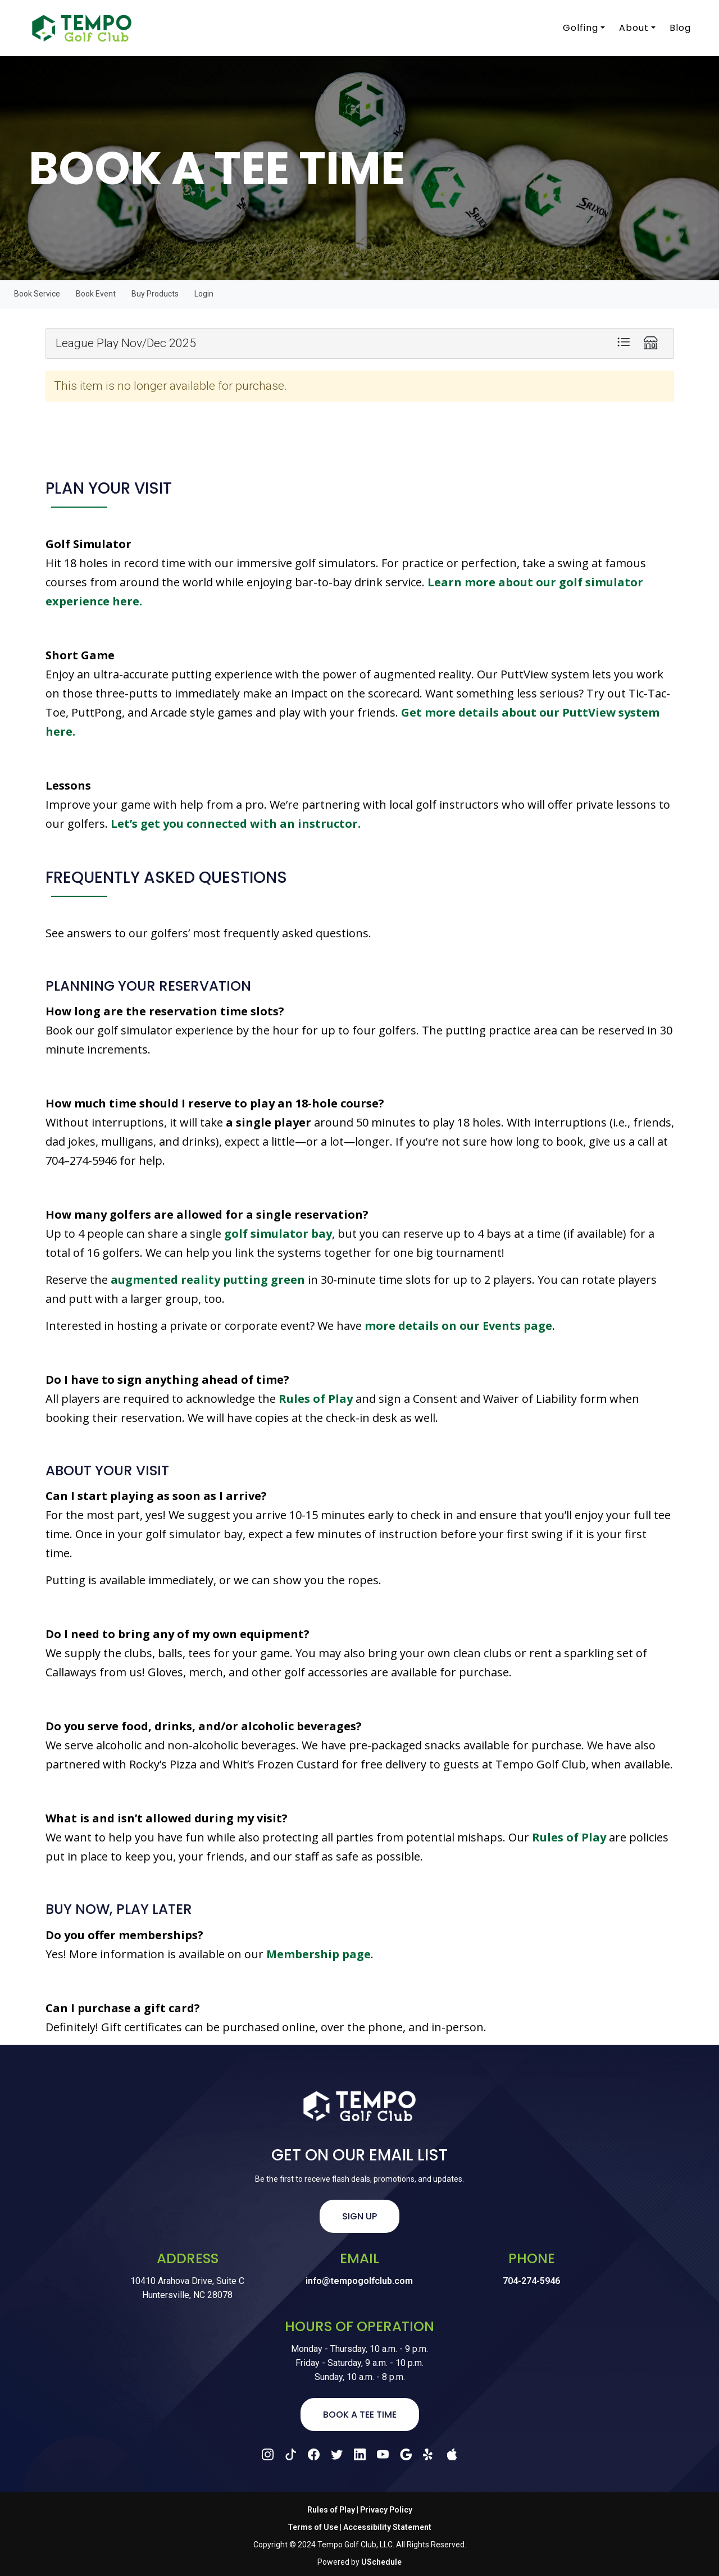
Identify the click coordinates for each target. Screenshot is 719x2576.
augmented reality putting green (208, 1279)
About (633, 27)
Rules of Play (316, 1398)
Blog (679, 27)
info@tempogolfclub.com (359, 2281)
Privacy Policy (386, 2509)
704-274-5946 (531, 2281)
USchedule (381, 2561)
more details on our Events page (458, 1325)
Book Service (37, 293)
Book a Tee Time (360, 2414)
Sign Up (359, 2216)
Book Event (96, 293)
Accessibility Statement (387, 2527)
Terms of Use (313, 2527)
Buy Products (155, 293)
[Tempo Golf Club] (77, 27)
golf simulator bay (278, 1233)
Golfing (579, 27)
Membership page (318, 1954)
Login (203, 293)
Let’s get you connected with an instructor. (236, 823)
